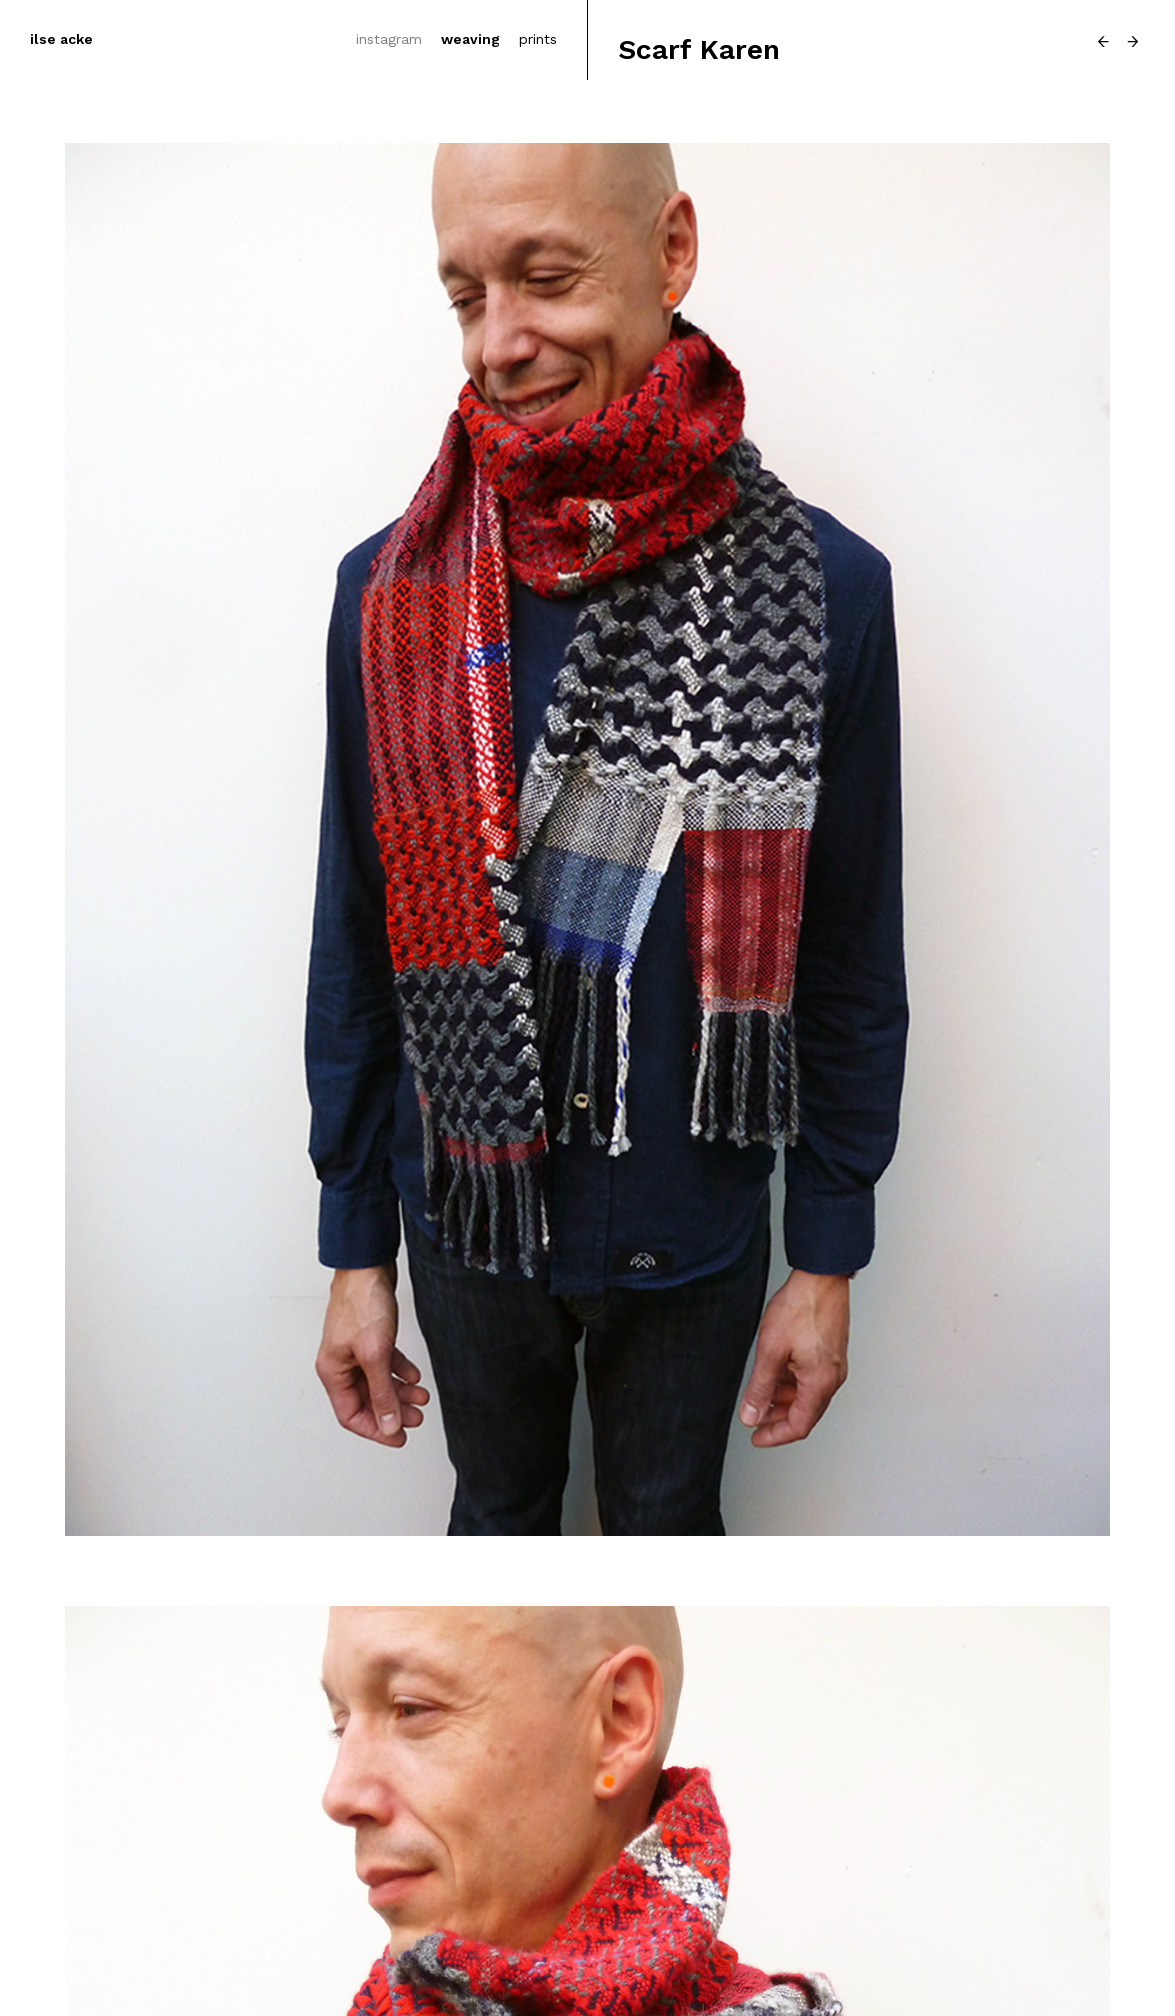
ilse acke (61, 39)
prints (538, 39)
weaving (470, 39)
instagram (389, 39)
